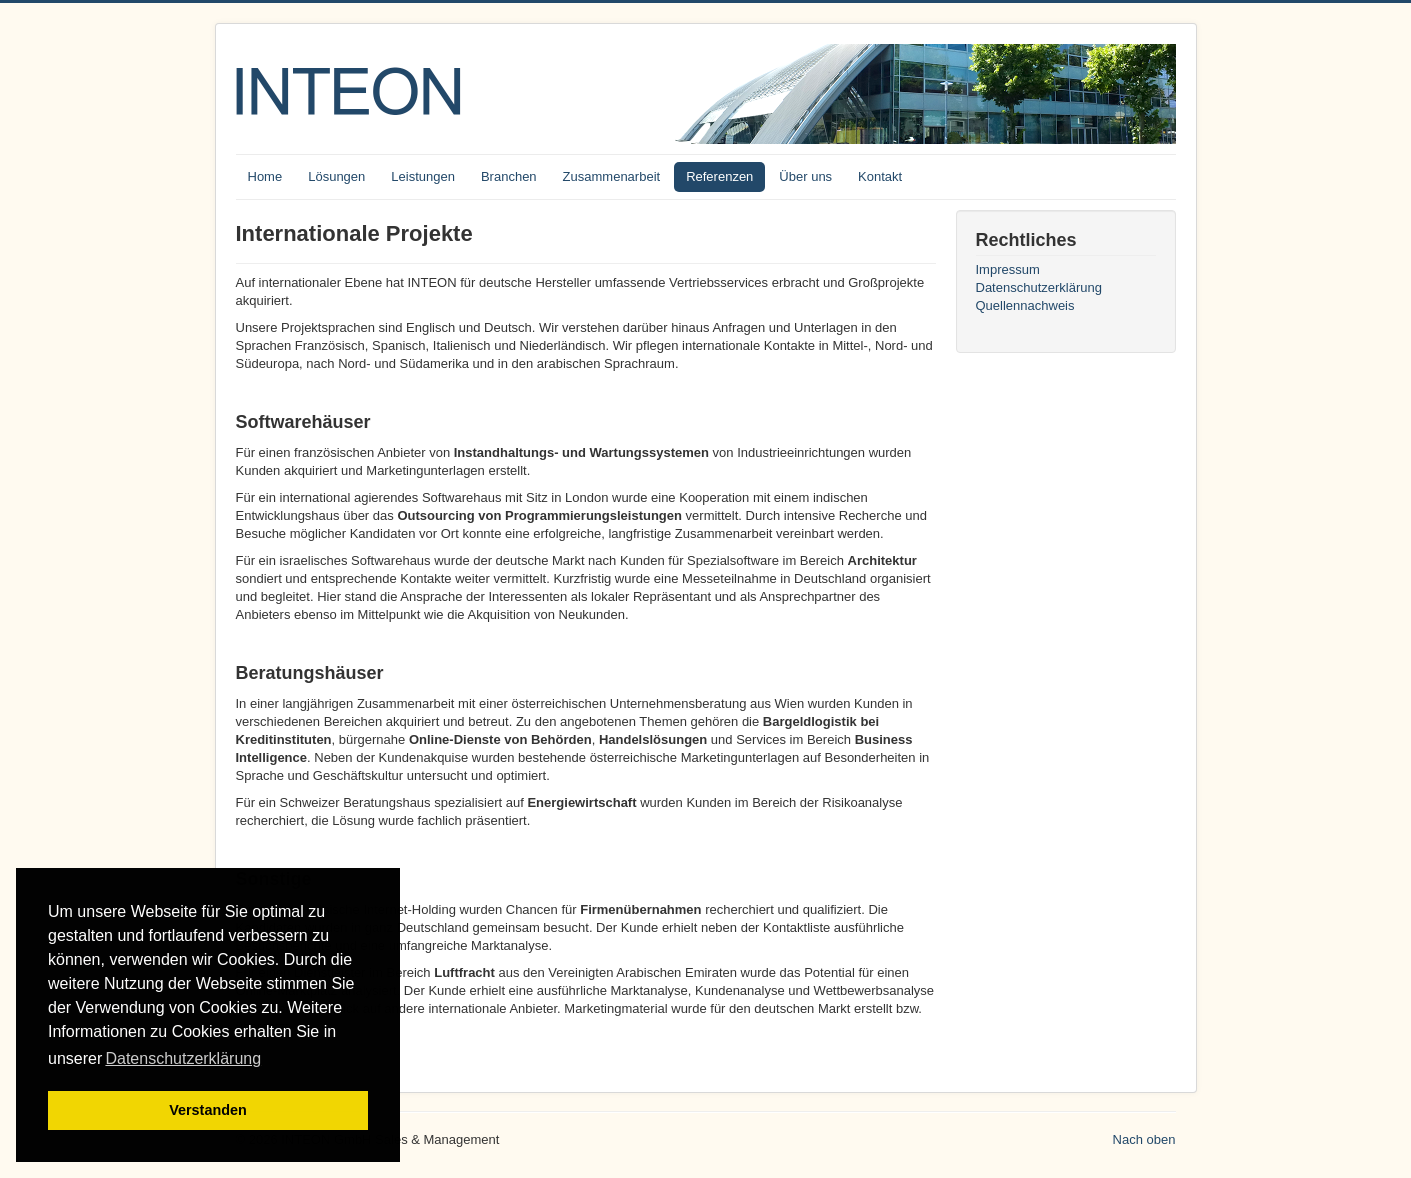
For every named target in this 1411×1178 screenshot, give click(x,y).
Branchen (509, 176)
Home (265, 176)
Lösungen (336, 176)
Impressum (1008, 269)
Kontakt (880, 176)
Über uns (805, 176)
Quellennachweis (1025, 305)
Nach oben (1144, 1139)
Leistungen (423, 176)
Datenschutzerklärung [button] (183, 1058)
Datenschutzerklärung (1039, 287)
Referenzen (719, 176)
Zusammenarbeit (612, 176)
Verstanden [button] (208, 1110)
